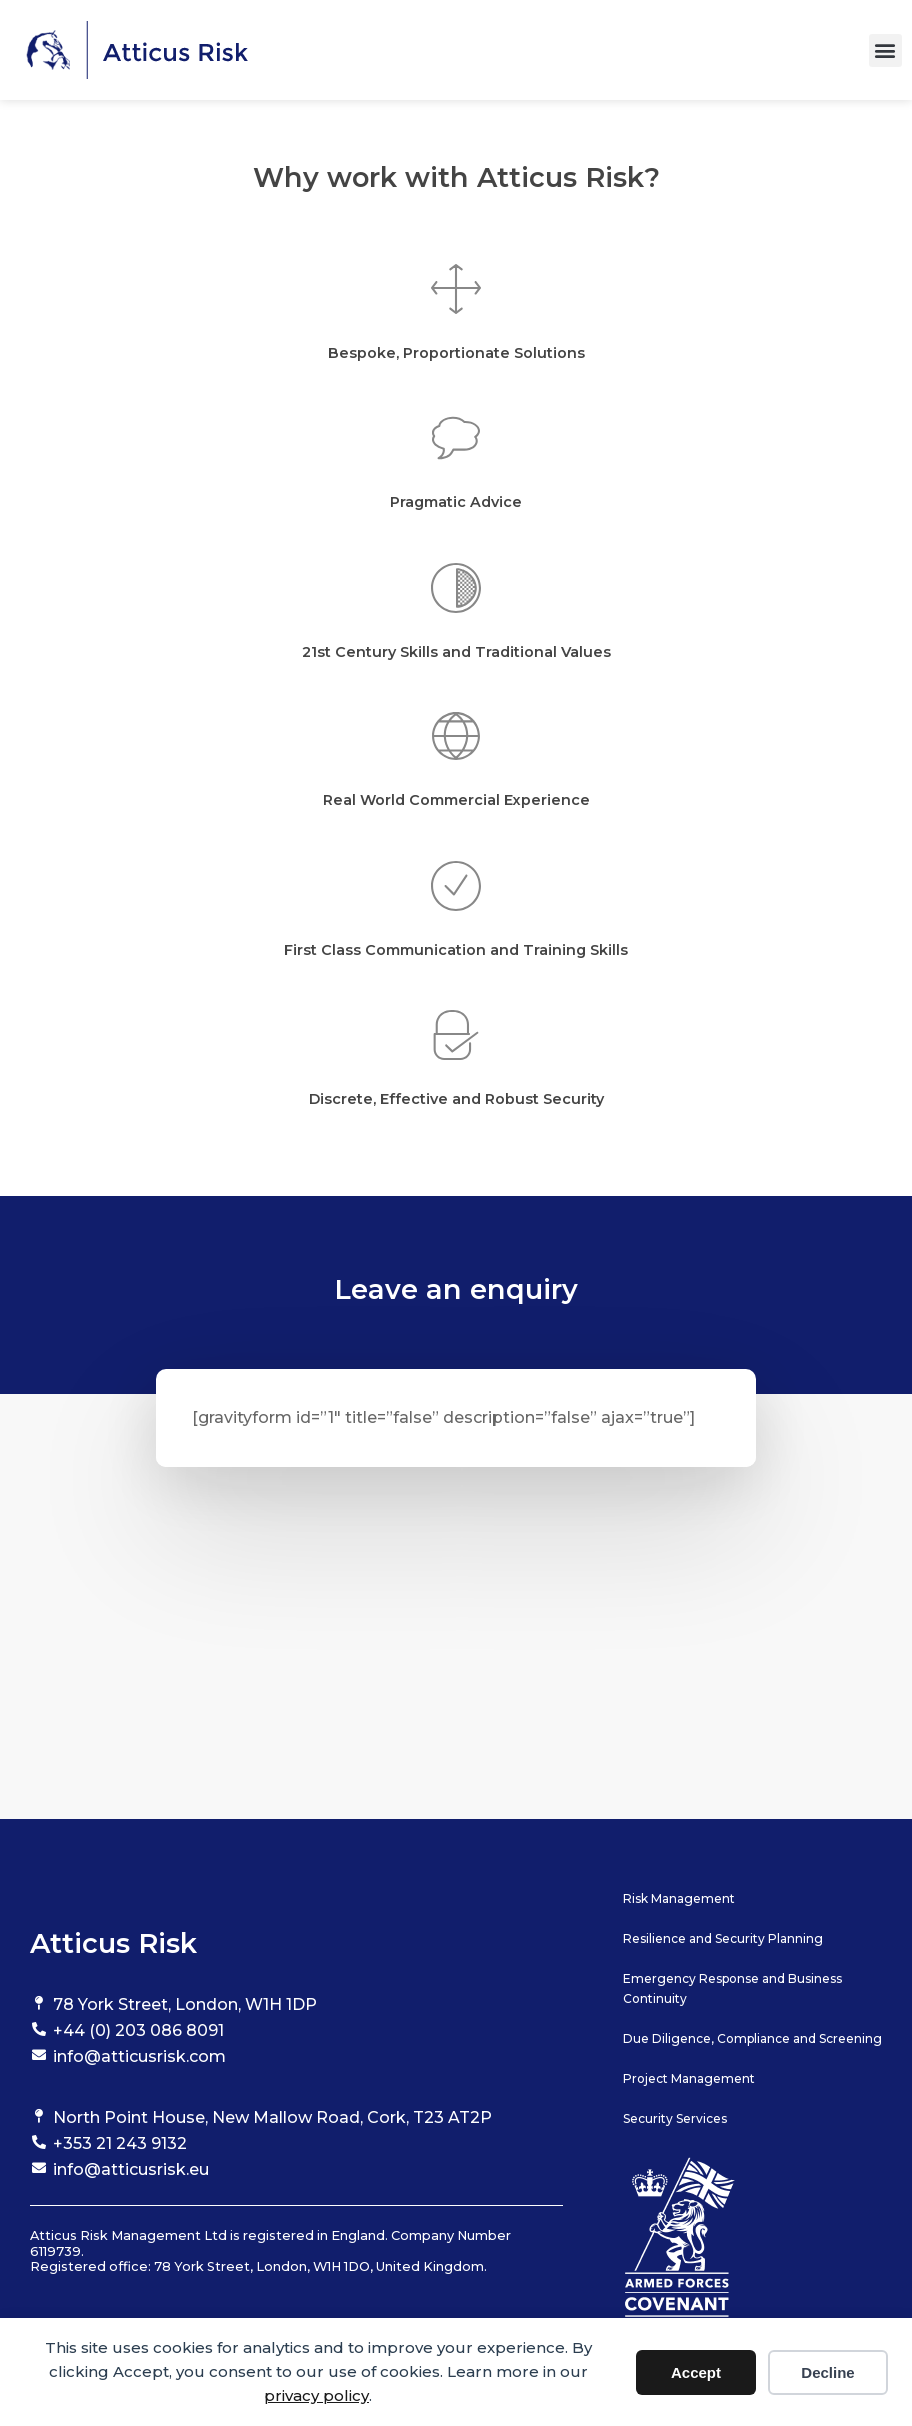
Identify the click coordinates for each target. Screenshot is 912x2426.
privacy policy (316, 2395)
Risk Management (679, 1898)
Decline (827, 2372)
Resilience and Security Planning (723, 1938)
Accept (696, 2372)
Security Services (675, 2118)
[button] (885, 50)
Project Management (689, 2078)
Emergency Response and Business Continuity (732, 1988)
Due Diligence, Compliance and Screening (752, 2038)
